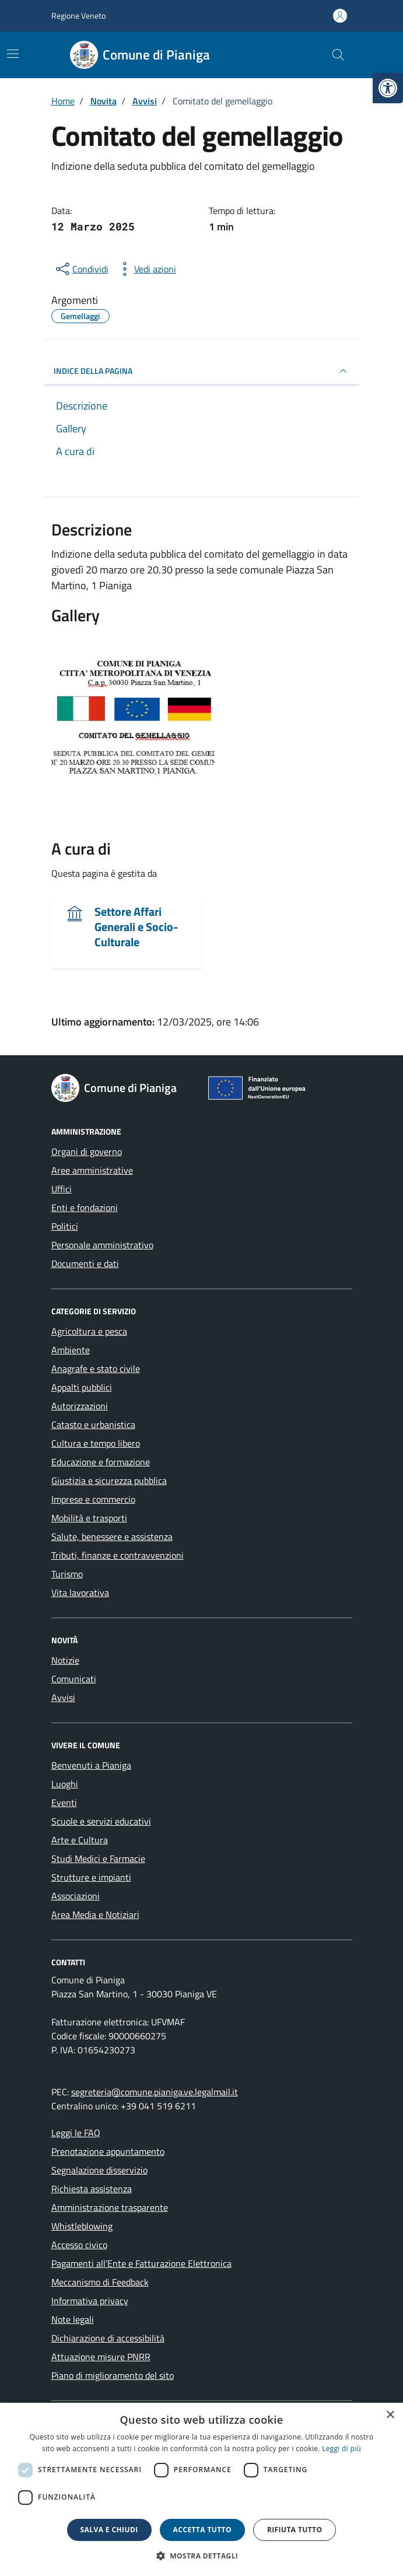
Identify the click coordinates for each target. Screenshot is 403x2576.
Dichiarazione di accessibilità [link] (107, 2338)
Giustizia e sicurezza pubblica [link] (109, 1481)
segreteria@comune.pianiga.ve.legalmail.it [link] (154, 2092)
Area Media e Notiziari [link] (95, 1915)
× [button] (390, 2415)
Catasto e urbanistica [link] (93, 1425)
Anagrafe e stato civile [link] (95, 1369)
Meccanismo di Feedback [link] (100, 2282)
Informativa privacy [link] (89, 2301)
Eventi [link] (64, 1803)
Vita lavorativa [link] (80, 1593)
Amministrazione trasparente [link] (109, 2207)
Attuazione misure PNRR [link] (100, 2357)
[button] (202, 2556)
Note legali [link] (72, 2319)
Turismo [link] (67, 1574)
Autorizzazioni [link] (79, 1406)
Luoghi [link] (64, 1784)
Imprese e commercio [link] (93, 1499)
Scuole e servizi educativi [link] (101, 1821)
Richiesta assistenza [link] (91, 2189)
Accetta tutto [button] (202, 2530)
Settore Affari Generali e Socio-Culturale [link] (136, 927)
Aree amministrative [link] (92, 1170)
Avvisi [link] (63, 1697)
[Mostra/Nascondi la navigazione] (13, 54)
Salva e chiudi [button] (109, 2530)
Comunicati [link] (73, 1679)
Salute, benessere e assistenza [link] (112, 1537)
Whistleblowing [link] (82, 2226)
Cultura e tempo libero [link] (95, 1443)
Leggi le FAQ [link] (75, 2133)
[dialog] (201, 2489)
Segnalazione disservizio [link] (99, 2170)
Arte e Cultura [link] (79, 1840)
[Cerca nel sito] (338, 55)
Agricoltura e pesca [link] (89, 1331)
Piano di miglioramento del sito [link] (112, 2375)
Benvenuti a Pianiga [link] (91, 1765)
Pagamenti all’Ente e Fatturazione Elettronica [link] (141, 2263)
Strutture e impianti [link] (91, 1877)
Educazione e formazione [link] (100, 1462)
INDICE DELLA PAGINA (202, 371)
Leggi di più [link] (341, 2449)
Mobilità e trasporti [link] (89, 1518)
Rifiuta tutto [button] (295, 2530)
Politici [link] (64, 1226)
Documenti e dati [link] (85, 1263)
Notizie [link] (65, 1660)
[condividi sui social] (81, 269)
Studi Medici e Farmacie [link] (98, 1859)
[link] (388, 88)
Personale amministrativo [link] (102, 1245)
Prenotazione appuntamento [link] (107, 2151)
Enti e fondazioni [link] (84, 1207)
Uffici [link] (61, 1189)
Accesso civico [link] (79, 2245)
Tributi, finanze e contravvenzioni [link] (117, 1555)
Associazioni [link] (75, 1896)
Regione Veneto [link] (78, 15)
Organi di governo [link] (86, 1151)
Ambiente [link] (70, 1350)
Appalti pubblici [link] (81, 1387)
